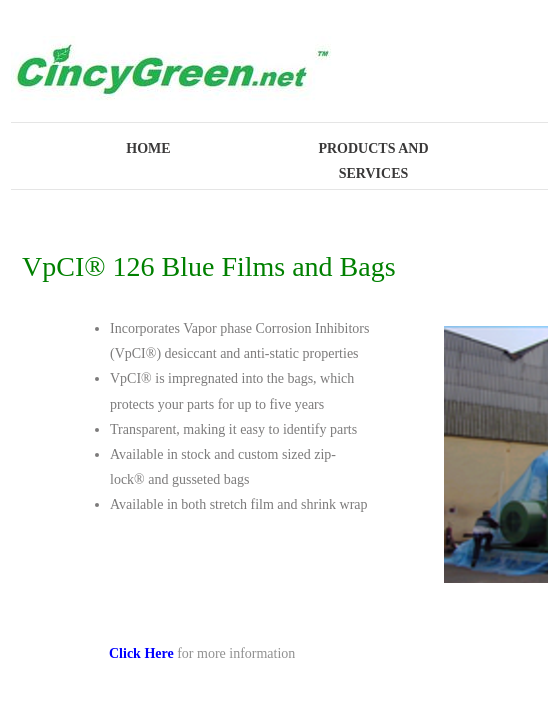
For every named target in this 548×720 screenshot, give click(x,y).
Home (148, 148)
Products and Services (373, 161)
